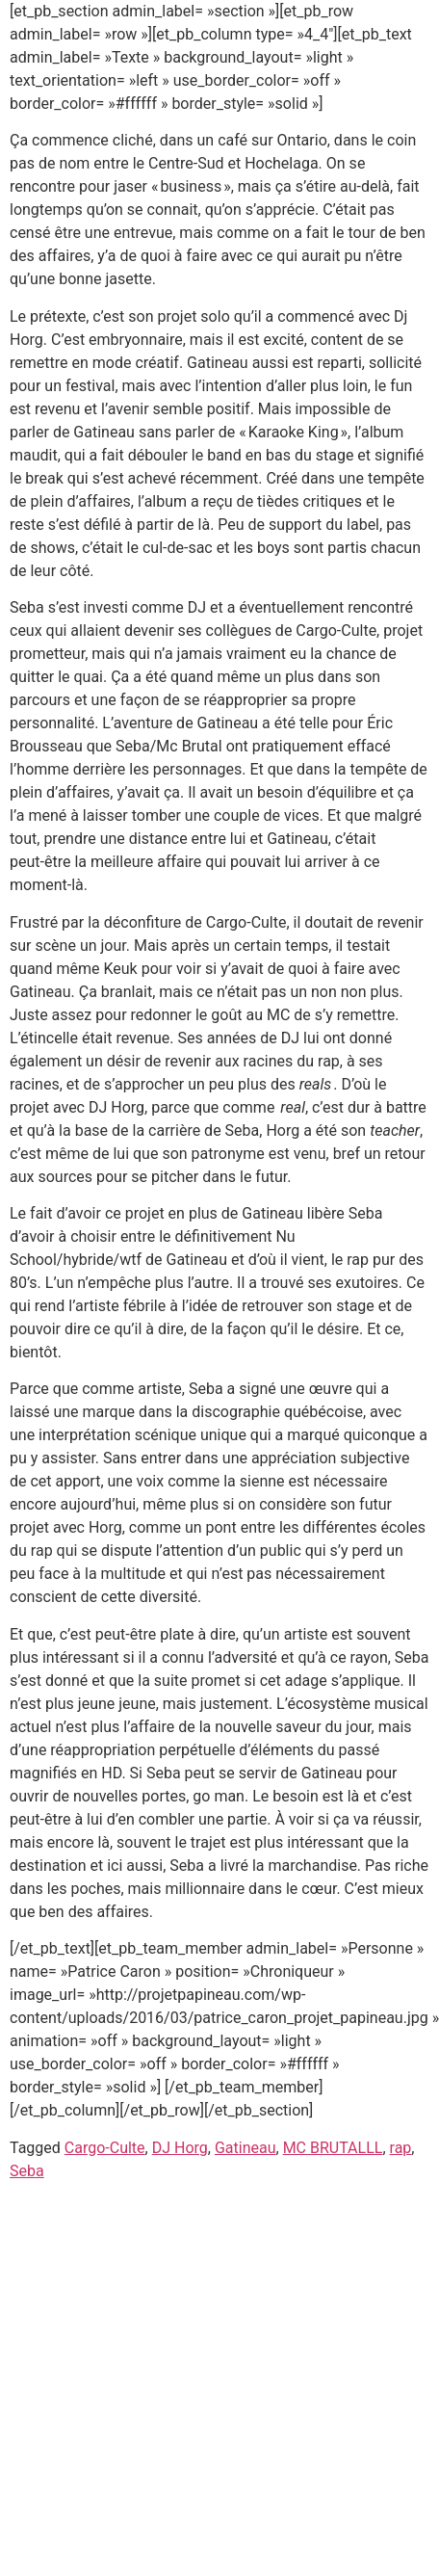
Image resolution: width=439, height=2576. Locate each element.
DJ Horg (180, 2148)
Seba (27, 2171)
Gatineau (245, 2148)
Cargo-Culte (105, 2148)
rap (401, 2148)
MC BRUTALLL (333, 2148)
